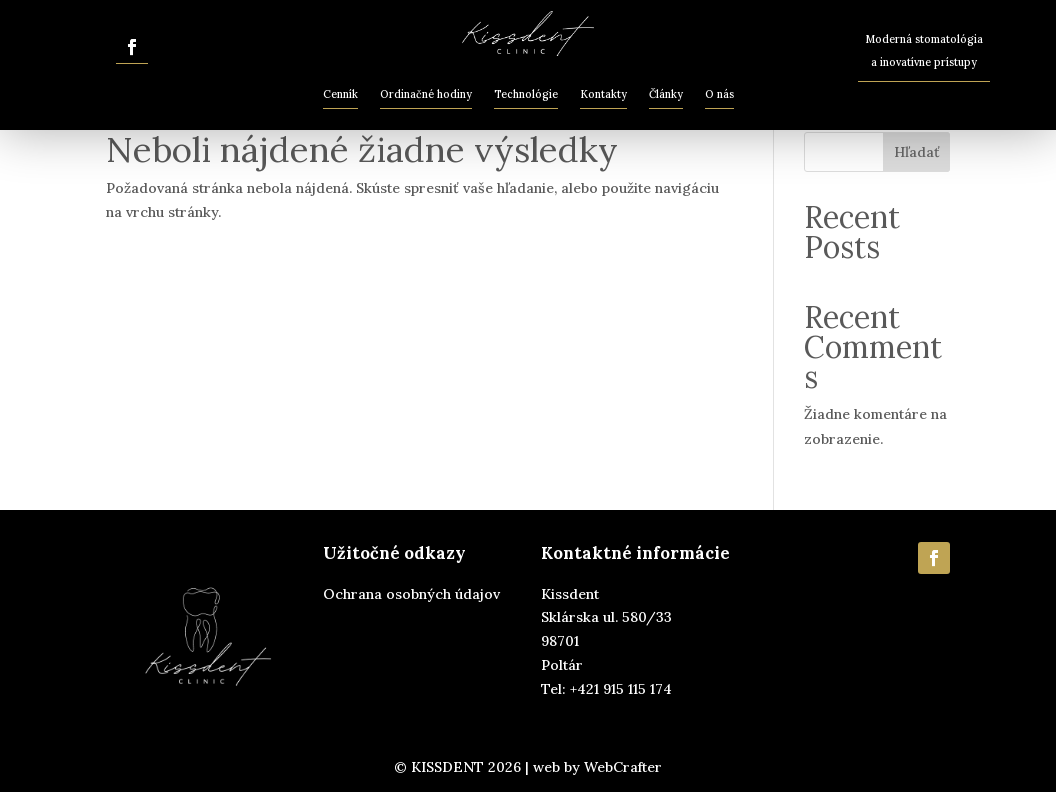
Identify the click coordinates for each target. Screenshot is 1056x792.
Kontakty (603, 94)
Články (666, 94)
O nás (719, 94)
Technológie (526, 94)
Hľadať (917, 152)
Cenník (340, 94)
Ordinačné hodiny (426, 94)
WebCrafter (623, 767)
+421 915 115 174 (621, 689)
